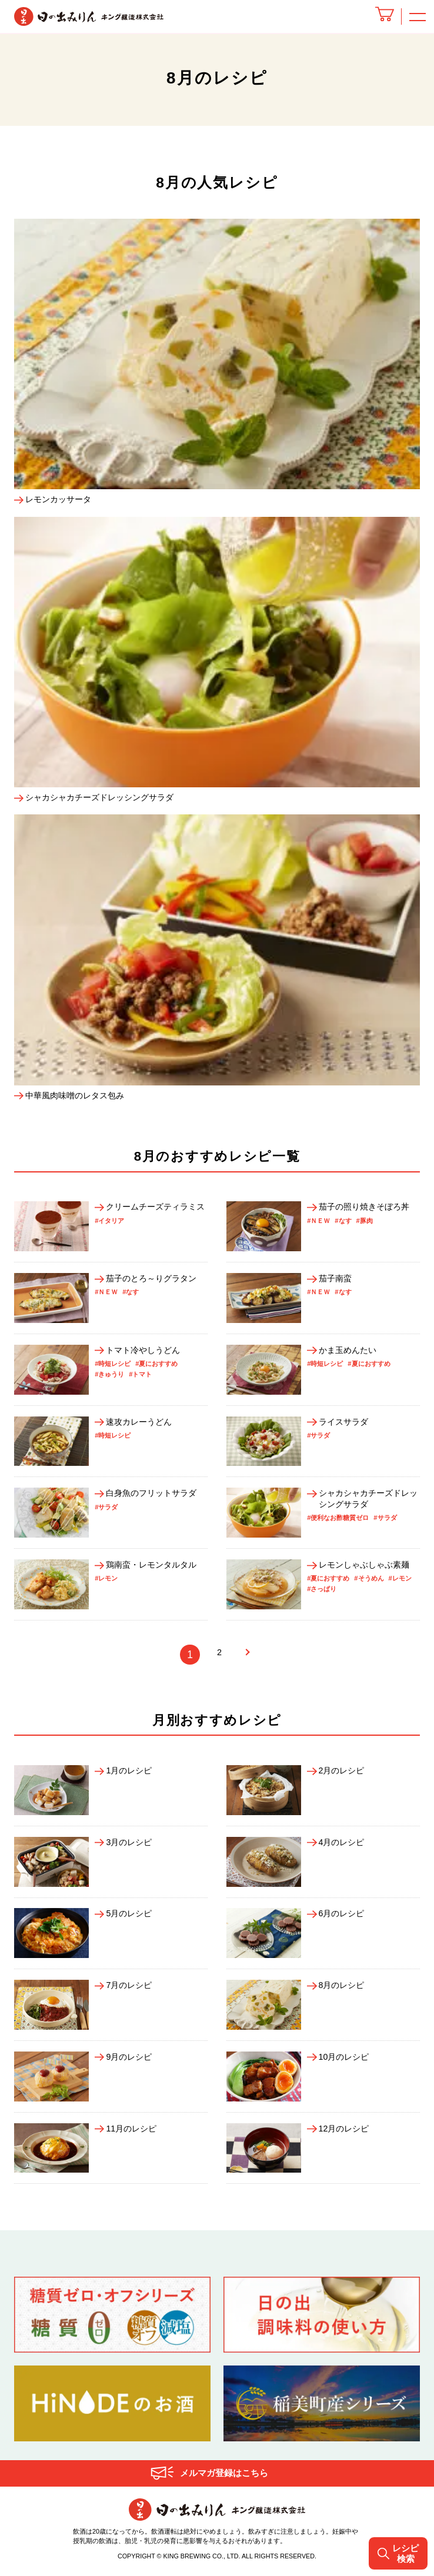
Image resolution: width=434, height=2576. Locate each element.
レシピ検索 (397, 2553)
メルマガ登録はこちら (224, 2476)
